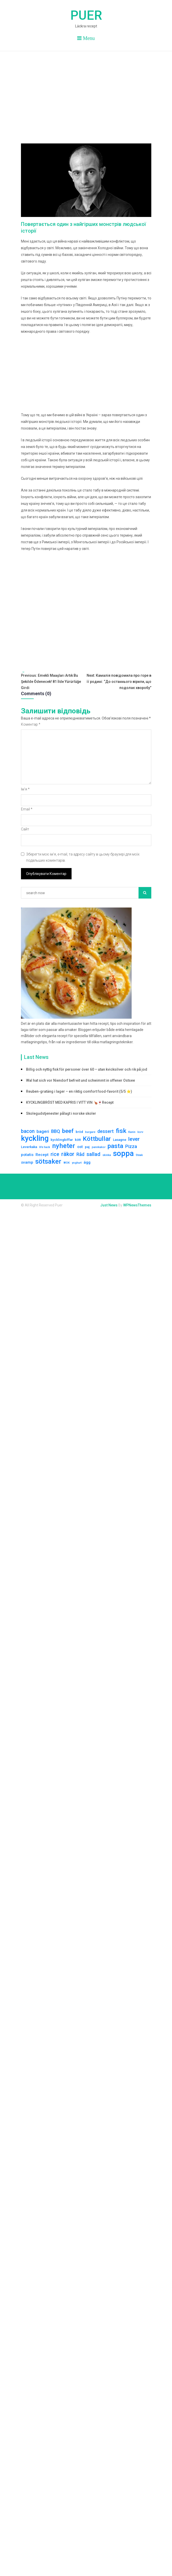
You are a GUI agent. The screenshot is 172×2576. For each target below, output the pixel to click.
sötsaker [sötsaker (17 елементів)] (48, 1161)
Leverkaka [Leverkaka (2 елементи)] (29, 1147)
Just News (109, 1205)
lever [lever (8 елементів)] (134, 1139)
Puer (86, 15)
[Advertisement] (86, 90)
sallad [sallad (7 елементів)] (93, 1154)
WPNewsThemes (137, 1205)
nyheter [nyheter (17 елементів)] (63, 1146)
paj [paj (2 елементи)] (87, 1147)
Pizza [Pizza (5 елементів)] (131, 1146)
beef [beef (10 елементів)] (68, 1131)
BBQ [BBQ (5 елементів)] (55, 1131)
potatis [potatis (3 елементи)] (27, 1154)
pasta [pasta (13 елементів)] (115, 1146)
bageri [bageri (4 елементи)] (43, 1131)
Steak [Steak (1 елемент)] (139, 1155)
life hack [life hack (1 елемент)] (44, 1147)
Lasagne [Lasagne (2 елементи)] (119, 1140)
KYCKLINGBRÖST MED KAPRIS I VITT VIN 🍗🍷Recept (69, 1102)
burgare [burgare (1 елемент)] (90, 1132)
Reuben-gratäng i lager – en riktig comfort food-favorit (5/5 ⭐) (79, 1091)
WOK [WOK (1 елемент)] (66, 1162)
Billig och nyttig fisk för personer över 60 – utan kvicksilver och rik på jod (86, 1069)
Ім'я (25, 789)
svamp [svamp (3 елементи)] (27, 1162)
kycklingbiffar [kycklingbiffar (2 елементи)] (62, 1140)
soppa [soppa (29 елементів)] (123, 1153)
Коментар (30, 724)
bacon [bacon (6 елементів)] (28, 1131)
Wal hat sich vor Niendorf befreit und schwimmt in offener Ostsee (80, 1080)
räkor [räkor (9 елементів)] (67, 1154)
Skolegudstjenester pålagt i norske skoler (61, 1113)
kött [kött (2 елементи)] (78, 1140)
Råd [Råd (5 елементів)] (80, 1154)
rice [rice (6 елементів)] (55, 1154)
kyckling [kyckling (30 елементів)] (35, 1138)
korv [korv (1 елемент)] (140, 1132)
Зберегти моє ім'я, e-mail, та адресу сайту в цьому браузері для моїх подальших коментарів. (83, 857)
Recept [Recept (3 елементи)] (42, 1154)
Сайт (25, 829)
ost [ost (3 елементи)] (80, 1146)
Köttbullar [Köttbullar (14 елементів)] (97, 1139)
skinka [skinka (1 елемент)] (106, 1155)
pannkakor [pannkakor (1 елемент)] (99, 1147)
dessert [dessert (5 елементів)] (105, 1131)
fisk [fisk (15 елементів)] (121, 1131)
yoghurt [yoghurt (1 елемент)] (77, 1162)
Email (26, 809)
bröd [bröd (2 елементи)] (79, 1132)
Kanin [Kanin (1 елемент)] (131, 1132)
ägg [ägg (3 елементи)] (87, 1162)
